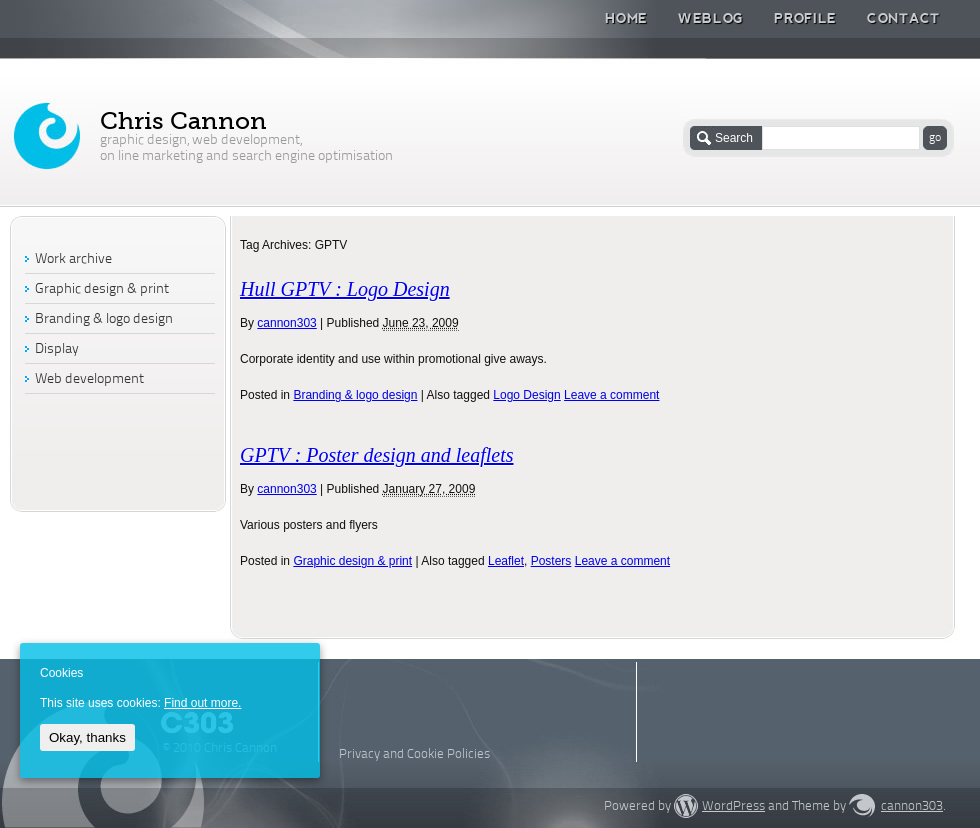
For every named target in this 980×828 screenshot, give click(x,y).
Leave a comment (611, 395)
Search (734, 138)
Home (626, 18)
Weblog (711, 18)
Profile (805, 18)
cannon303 (286, 323)
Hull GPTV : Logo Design (345, 289)
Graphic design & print (352, 561)
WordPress (733, 806)
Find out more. (202, 703)
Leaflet (506, 561)
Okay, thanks (87, 737)
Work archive (73, 259)
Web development (89, 379)
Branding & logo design (355, 395)
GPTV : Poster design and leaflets (377, 455)
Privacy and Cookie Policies (414, 754)
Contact (903, 18)
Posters (551, 561)
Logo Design (526, 395)
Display (57, 349)
